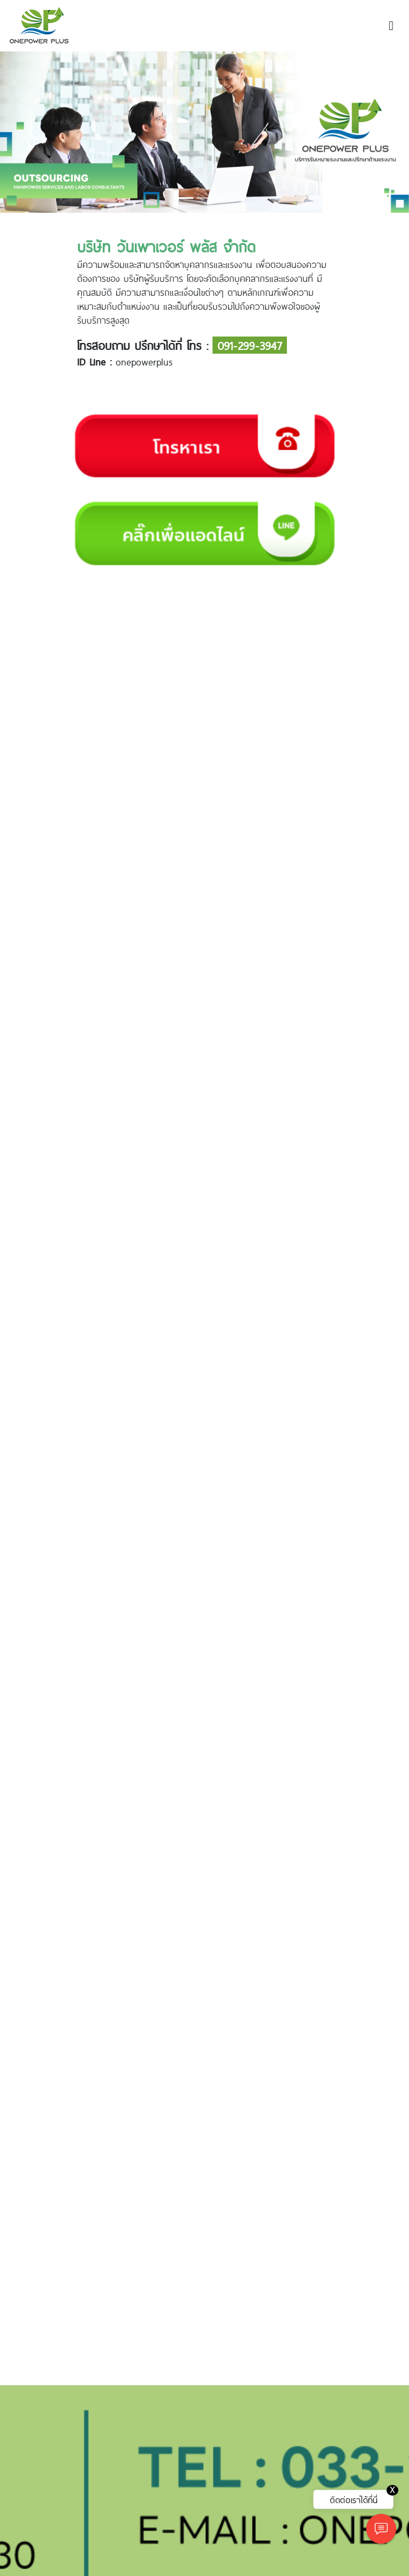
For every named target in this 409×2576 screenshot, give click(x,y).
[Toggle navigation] (391, 25)
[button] (31, 132)
